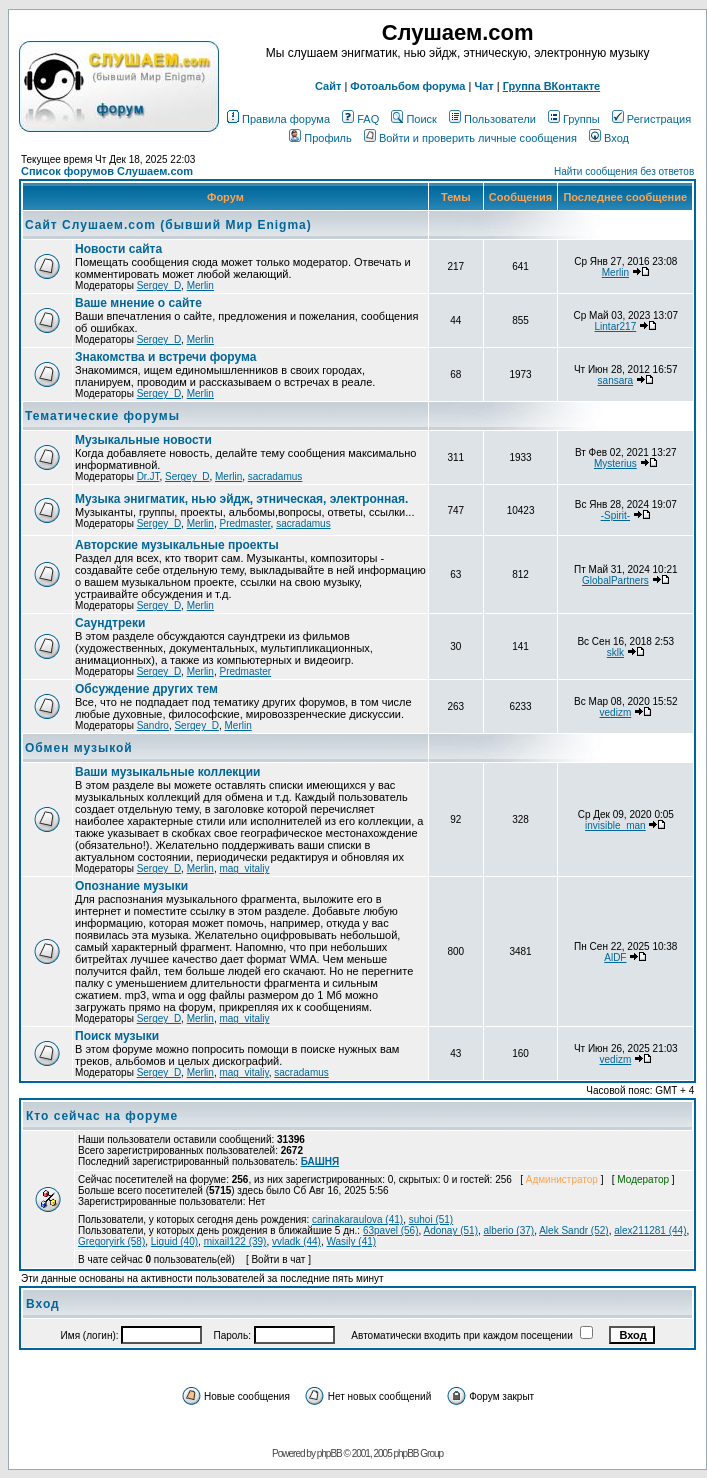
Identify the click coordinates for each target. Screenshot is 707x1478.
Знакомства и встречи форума (165, 357)
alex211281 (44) (650, 1230)
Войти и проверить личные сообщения (470, 138)
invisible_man (615, 825)
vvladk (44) (296, 1241)
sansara (616, 380)
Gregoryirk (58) (111, 1241)
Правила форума (278, 119)
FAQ (360, 119)
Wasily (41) (351, 1241)
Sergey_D (159, 285)
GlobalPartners (615, 580)
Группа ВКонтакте (552, 86)
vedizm (616, 712)
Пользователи (492, 119)
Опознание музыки (131, 886)
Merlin (200, 285)
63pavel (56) (391, 1230)
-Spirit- (615, 515)
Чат (483, 86)
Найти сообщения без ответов (624, 171)
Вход (609, 138)
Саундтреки (110, 623)
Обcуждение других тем (146, 689)
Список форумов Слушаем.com (107, 171)
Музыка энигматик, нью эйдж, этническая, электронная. (241, 499)
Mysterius (615, 463)
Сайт (328, 86)
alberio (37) (509, 1230)
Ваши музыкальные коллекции (167, 772)
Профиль (320, 138)
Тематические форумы (102, 416)
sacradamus (275, 476)
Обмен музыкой (79, 748)
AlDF (615, 957)
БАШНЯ (320, 1161)
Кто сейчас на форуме (102, 1116)
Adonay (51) (451, 1230)
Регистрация (651, 119)
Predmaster (244, 523)
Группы (574, 119)
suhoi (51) (431, 1219)
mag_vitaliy (244, 868)
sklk (615, 652)
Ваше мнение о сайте (138, 303)
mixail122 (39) (235, 1241)
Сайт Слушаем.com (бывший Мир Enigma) (168, 225)
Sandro (153, 725)
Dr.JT (148, 476)
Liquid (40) (174, 1241)
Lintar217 (616, 326)
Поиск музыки (117, 1036)
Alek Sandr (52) (573, 1230)
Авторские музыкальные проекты (177, 545)
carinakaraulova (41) (357, 1219)
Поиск (413, 119)
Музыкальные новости (143, 440)
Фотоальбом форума (407, 86)
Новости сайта (118, 249)
